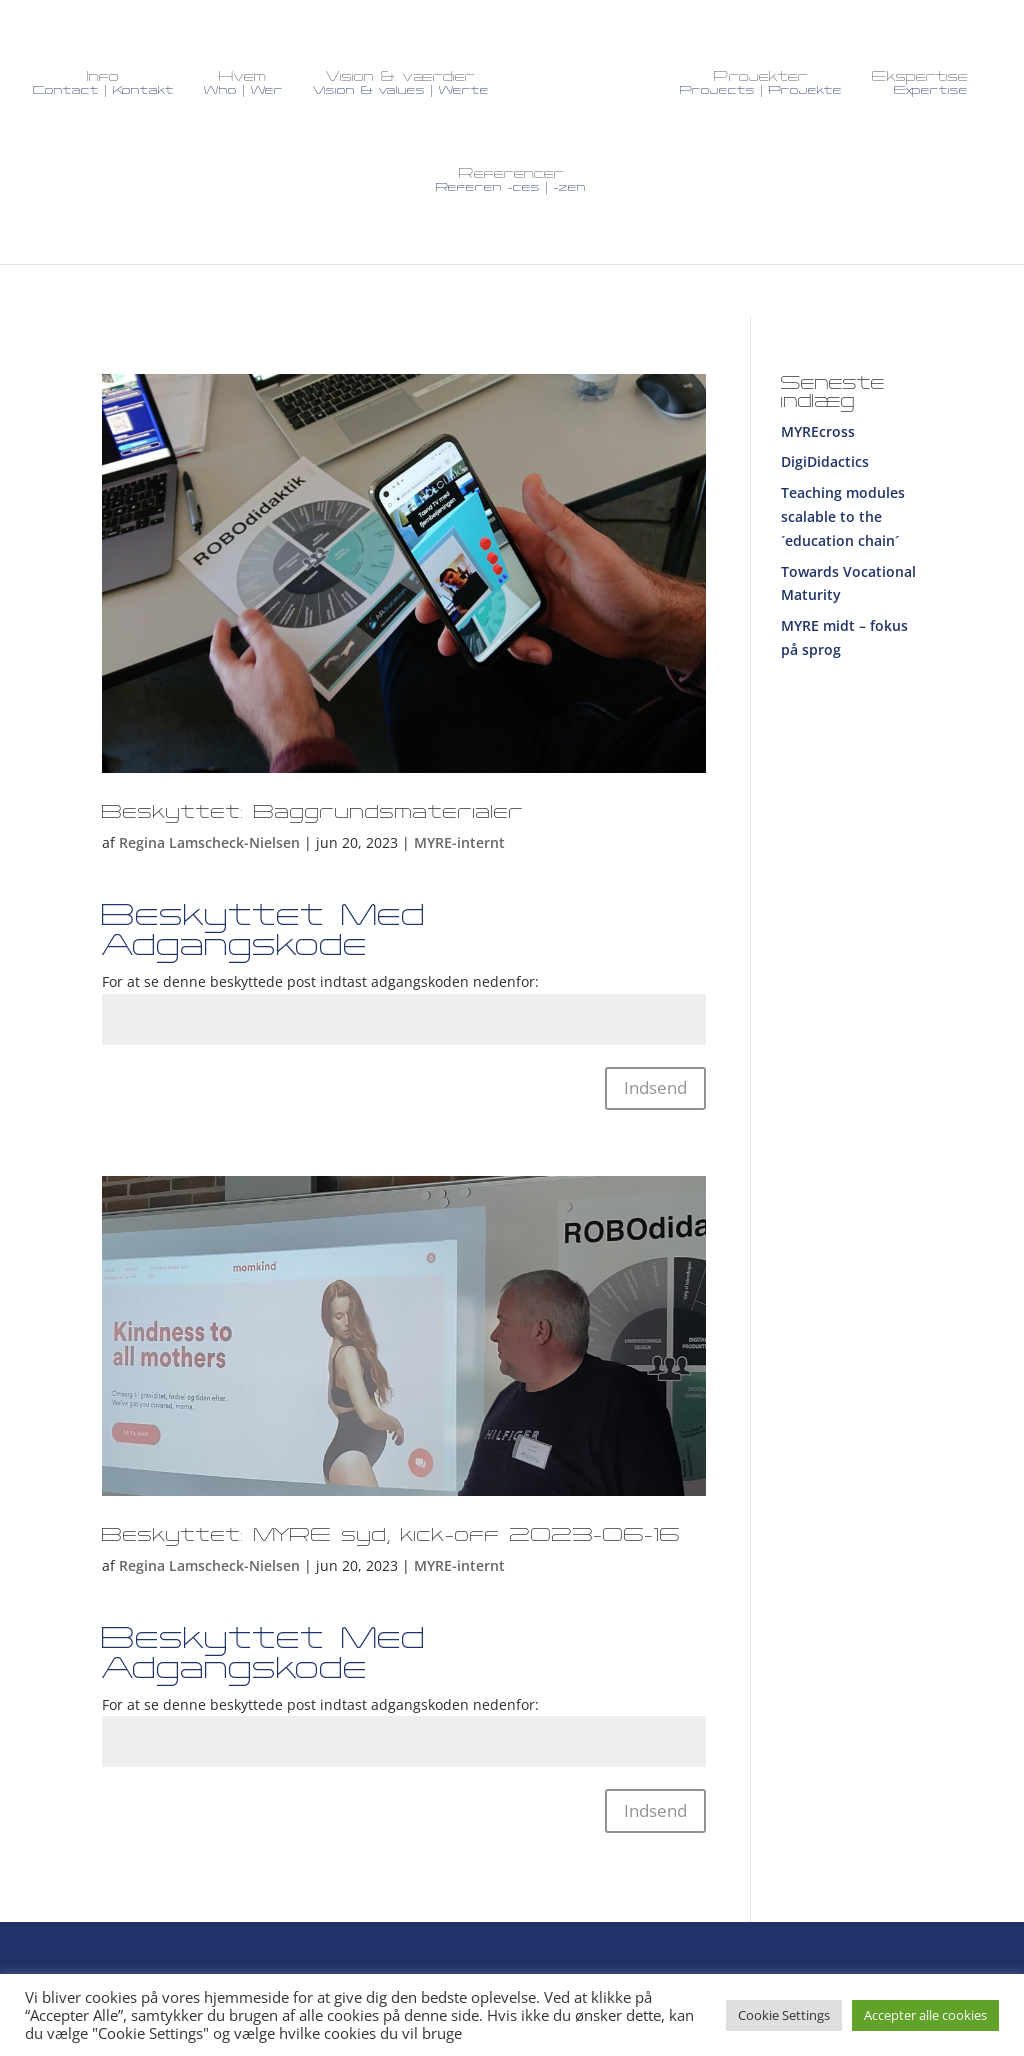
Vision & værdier (401, 83)
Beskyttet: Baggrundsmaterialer (313, 799)
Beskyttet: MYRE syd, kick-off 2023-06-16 (391, 1522)
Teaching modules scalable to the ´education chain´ (843, 503)
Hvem (243, 83)
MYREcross (818, 418)
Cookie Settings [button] (784, 2015)
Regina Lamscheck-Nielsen (209, 829)
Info (103, 83)
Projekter (761, 83)
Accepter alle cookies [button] (925, 2015)
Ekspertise (920, 83)
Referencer (511, 180)
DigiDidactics (825, 448)
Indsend (655, 1074)
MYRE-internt (459, 829)
